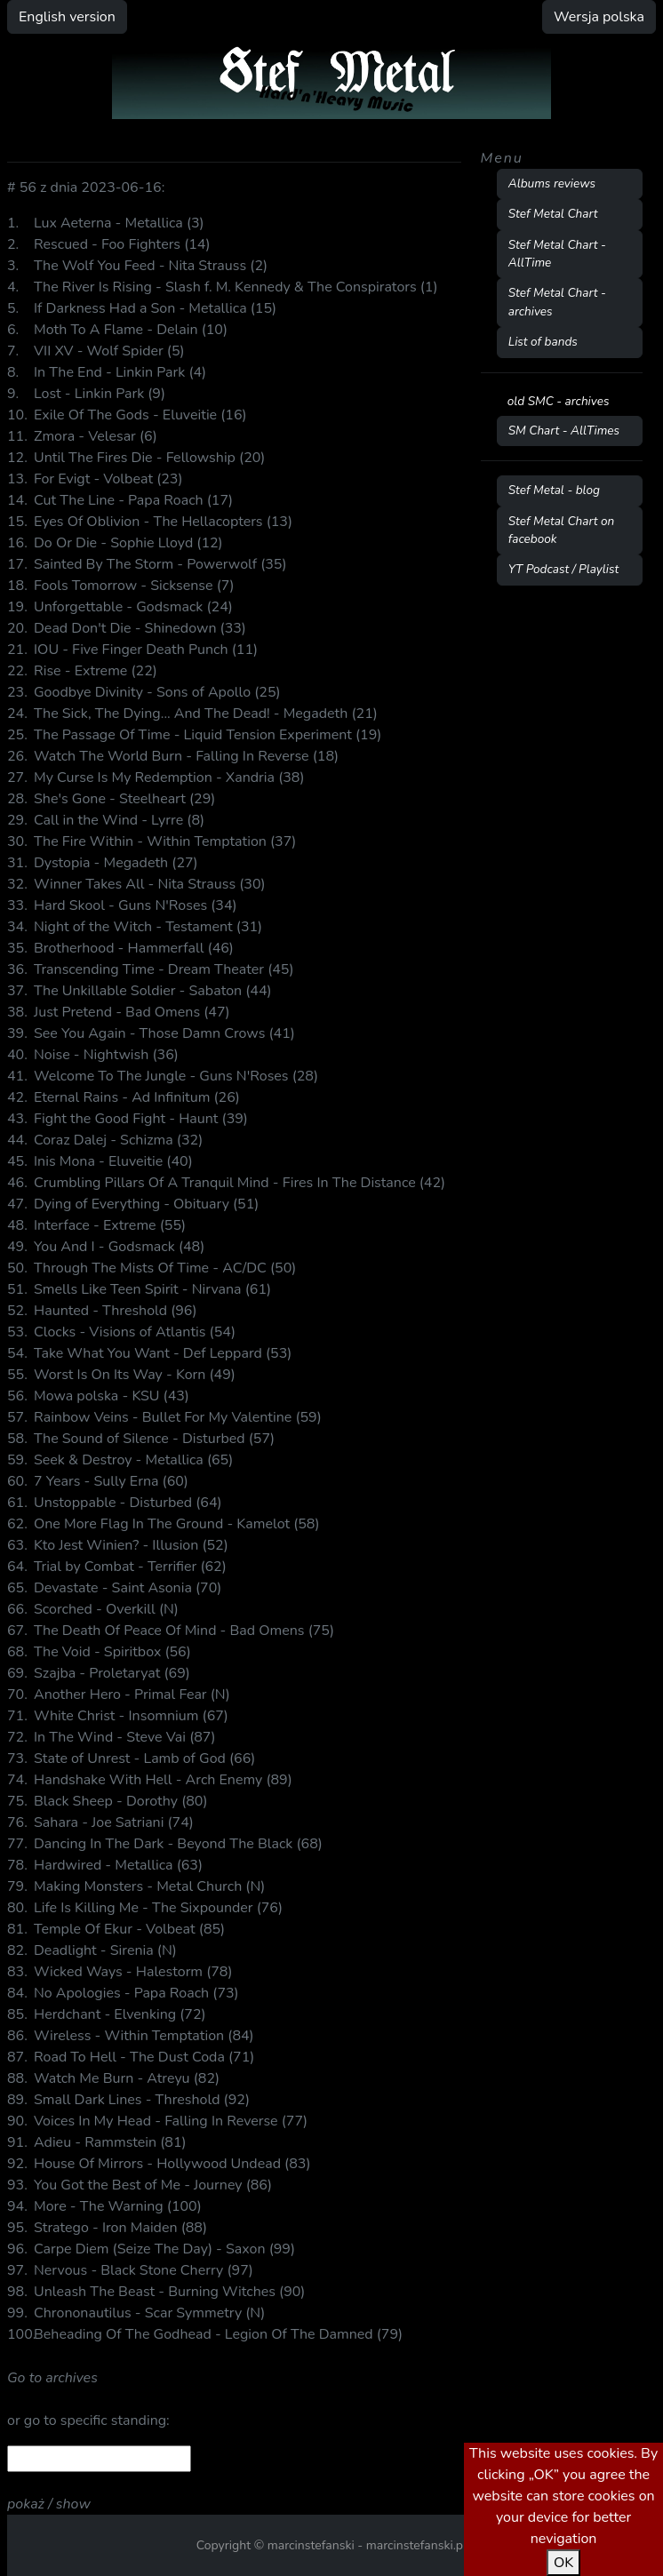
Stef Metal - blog (554, 490)
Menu (502, 158)
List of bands (543, 341)
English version (67, 17)
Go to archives (52, 2378)
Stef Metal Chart (553, 213)
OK (563, 2562)
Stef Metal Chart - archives (557, 301)
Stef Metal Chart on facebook (561, 530)
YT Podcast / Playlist (563, 569)
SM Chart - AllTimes (563, 430)
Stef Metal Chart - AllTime (557, 253)
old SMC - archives (558, 401)
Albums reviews (551, 183)
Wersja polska (599, 17)
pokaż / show (49, 2504)
